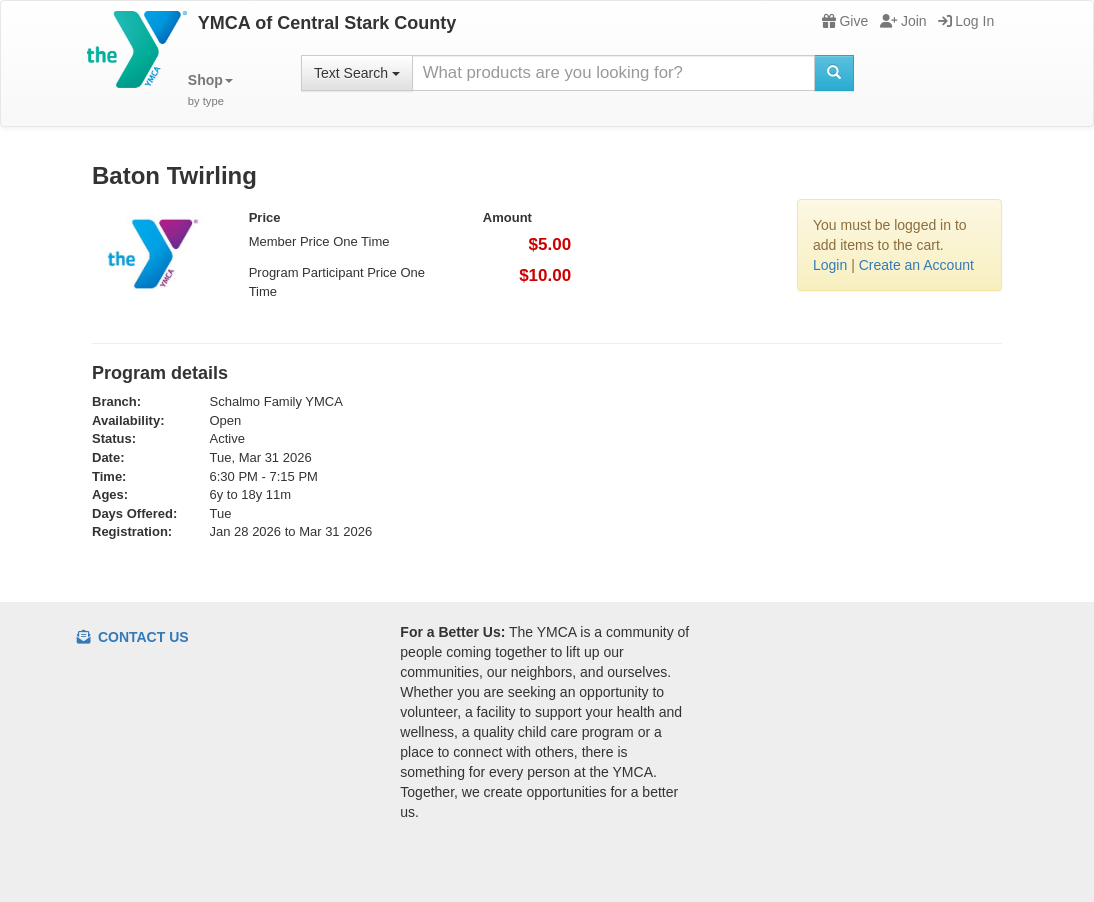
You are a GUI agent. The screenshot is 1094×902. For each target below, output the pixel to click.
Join (903, 21)
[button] (210, 90)
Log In (966, 21)
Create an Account (916, 265)
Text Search (357, 73)
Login (830, 265)
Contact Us (133, 637)
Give (845, 21)
